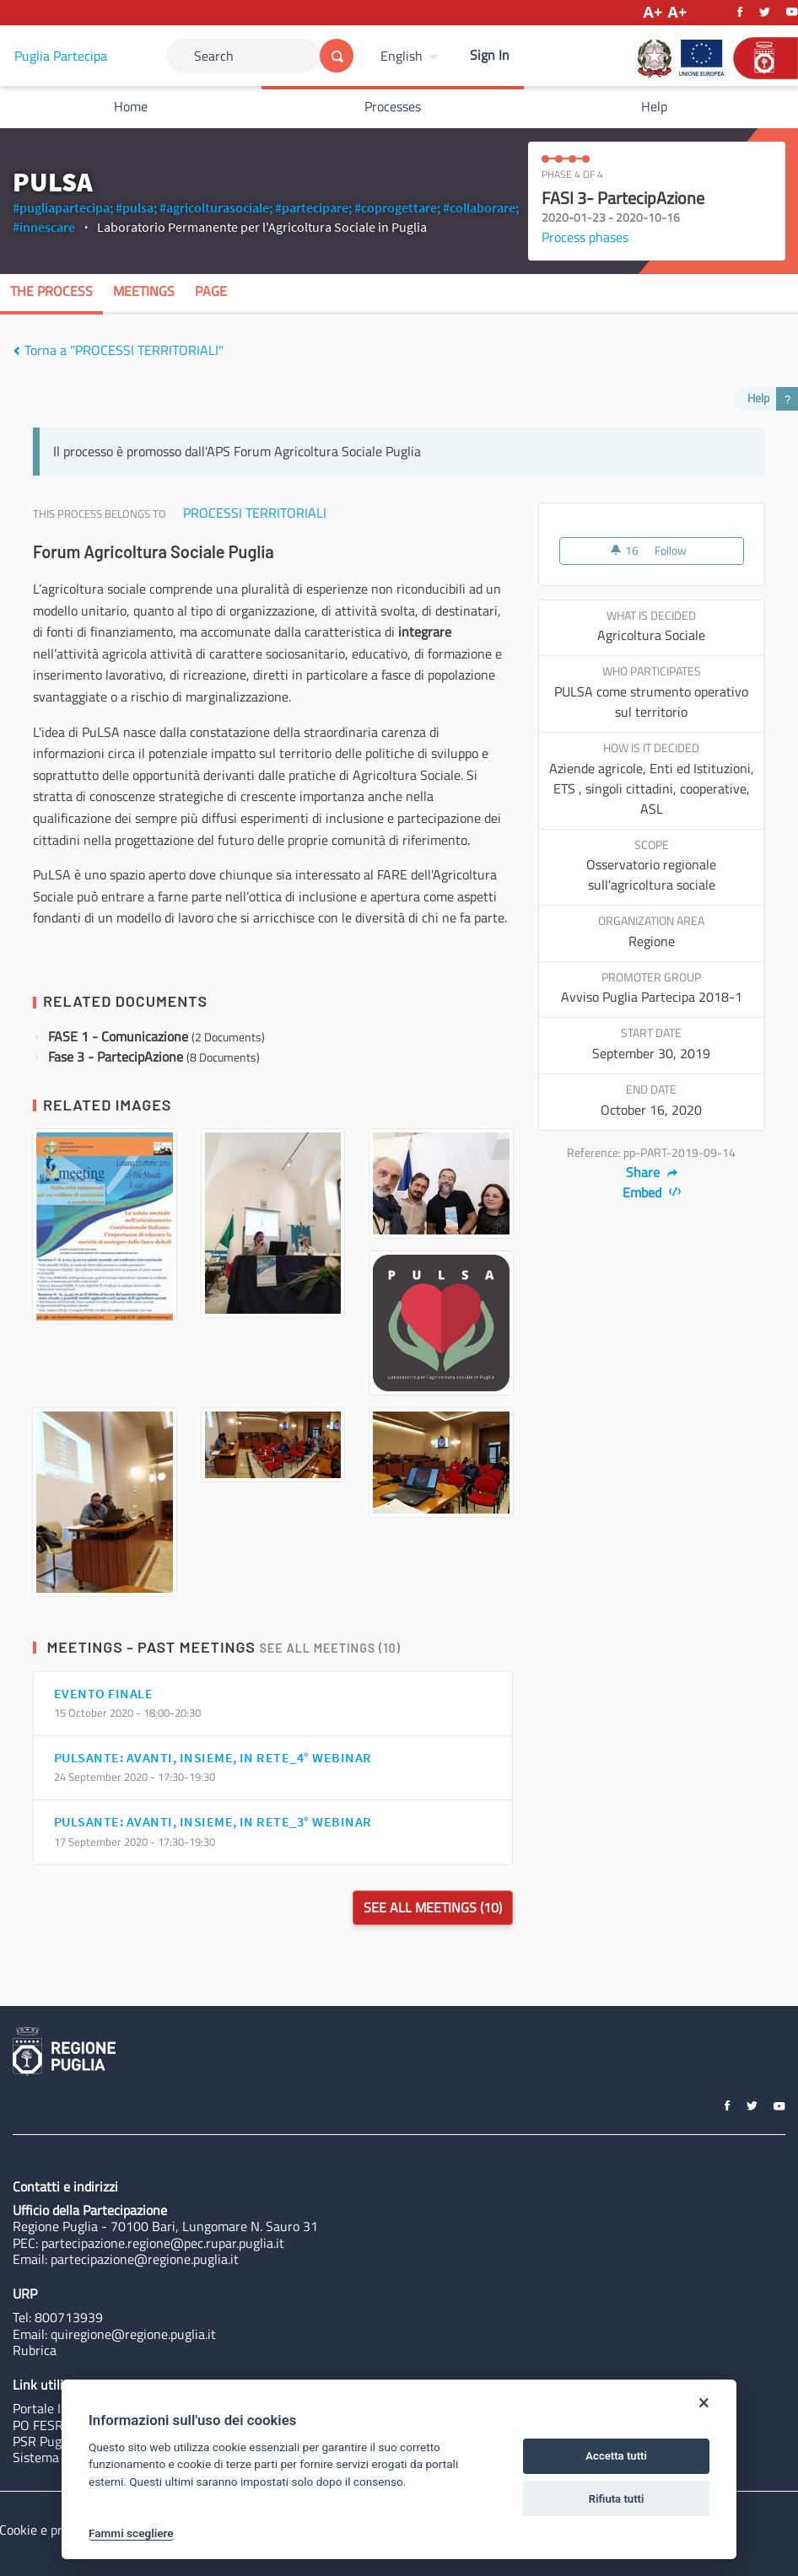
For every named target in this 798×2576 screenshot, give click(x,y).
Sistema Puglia (55, 2457)
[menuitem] (411, 56)
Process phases (585, 237)
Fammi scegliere (131, 2533)
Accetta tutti (616, 2456)
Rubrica (35, 2350)
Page (211, 291)
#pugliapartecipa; (63, 207)
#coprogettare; (397, 207)
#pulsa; (136, 207)
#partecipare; (313, 207)
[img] (16, 351)
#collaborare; (481, 207)
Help (654, 106)
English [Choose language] (401, 56)
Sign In (490, 55)
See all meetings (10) (330, 1648)
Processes (392, 106)
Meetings (144, 291)
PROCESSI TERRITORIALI (254, 513)
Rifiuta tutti (616, 2499)
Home (131, 106)
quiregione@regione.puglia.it (133, 2334)
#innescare (44, 226)
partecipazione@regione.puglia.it (145, 2259)
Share (651, 1172)
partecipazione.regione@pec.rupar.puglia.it (162, 2243)
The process (51, 291)
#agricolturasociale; (215, 207)
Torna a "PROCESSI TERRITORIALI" (118, 350)
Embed (652, 1192)
